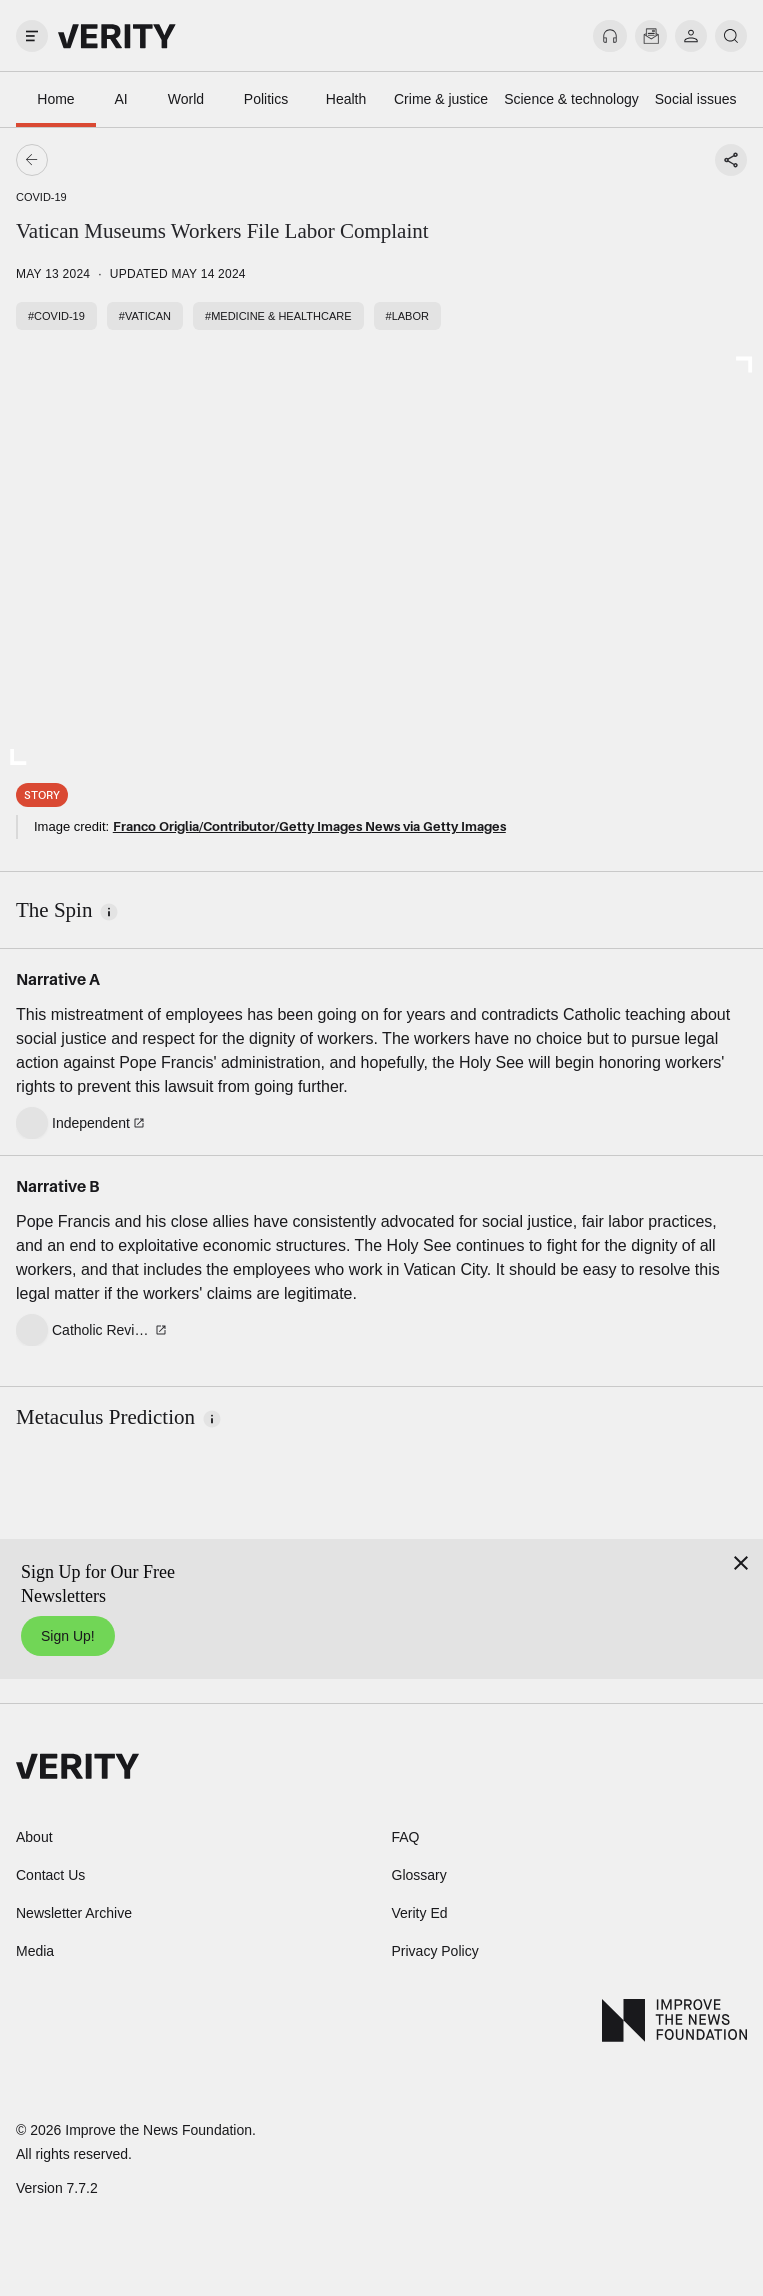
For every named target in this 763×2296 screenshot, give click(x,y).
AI (120, 99)
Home (55, 99)
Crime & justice (441, 99)
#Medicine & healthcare (278, 316)
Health (346, 99)
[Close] (741, 1563)
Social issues (696, 99)
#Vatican (145, 316)
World (186, 99)
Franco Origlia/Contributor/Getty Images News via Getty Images (309, 826)
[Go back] (207, 160)
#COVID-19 (56, 316)
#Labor (407, 316)
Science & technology (571, 99)
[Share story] (731, 160)
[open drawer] (32, 36)
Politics (266, 99)
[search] (731, 36)
